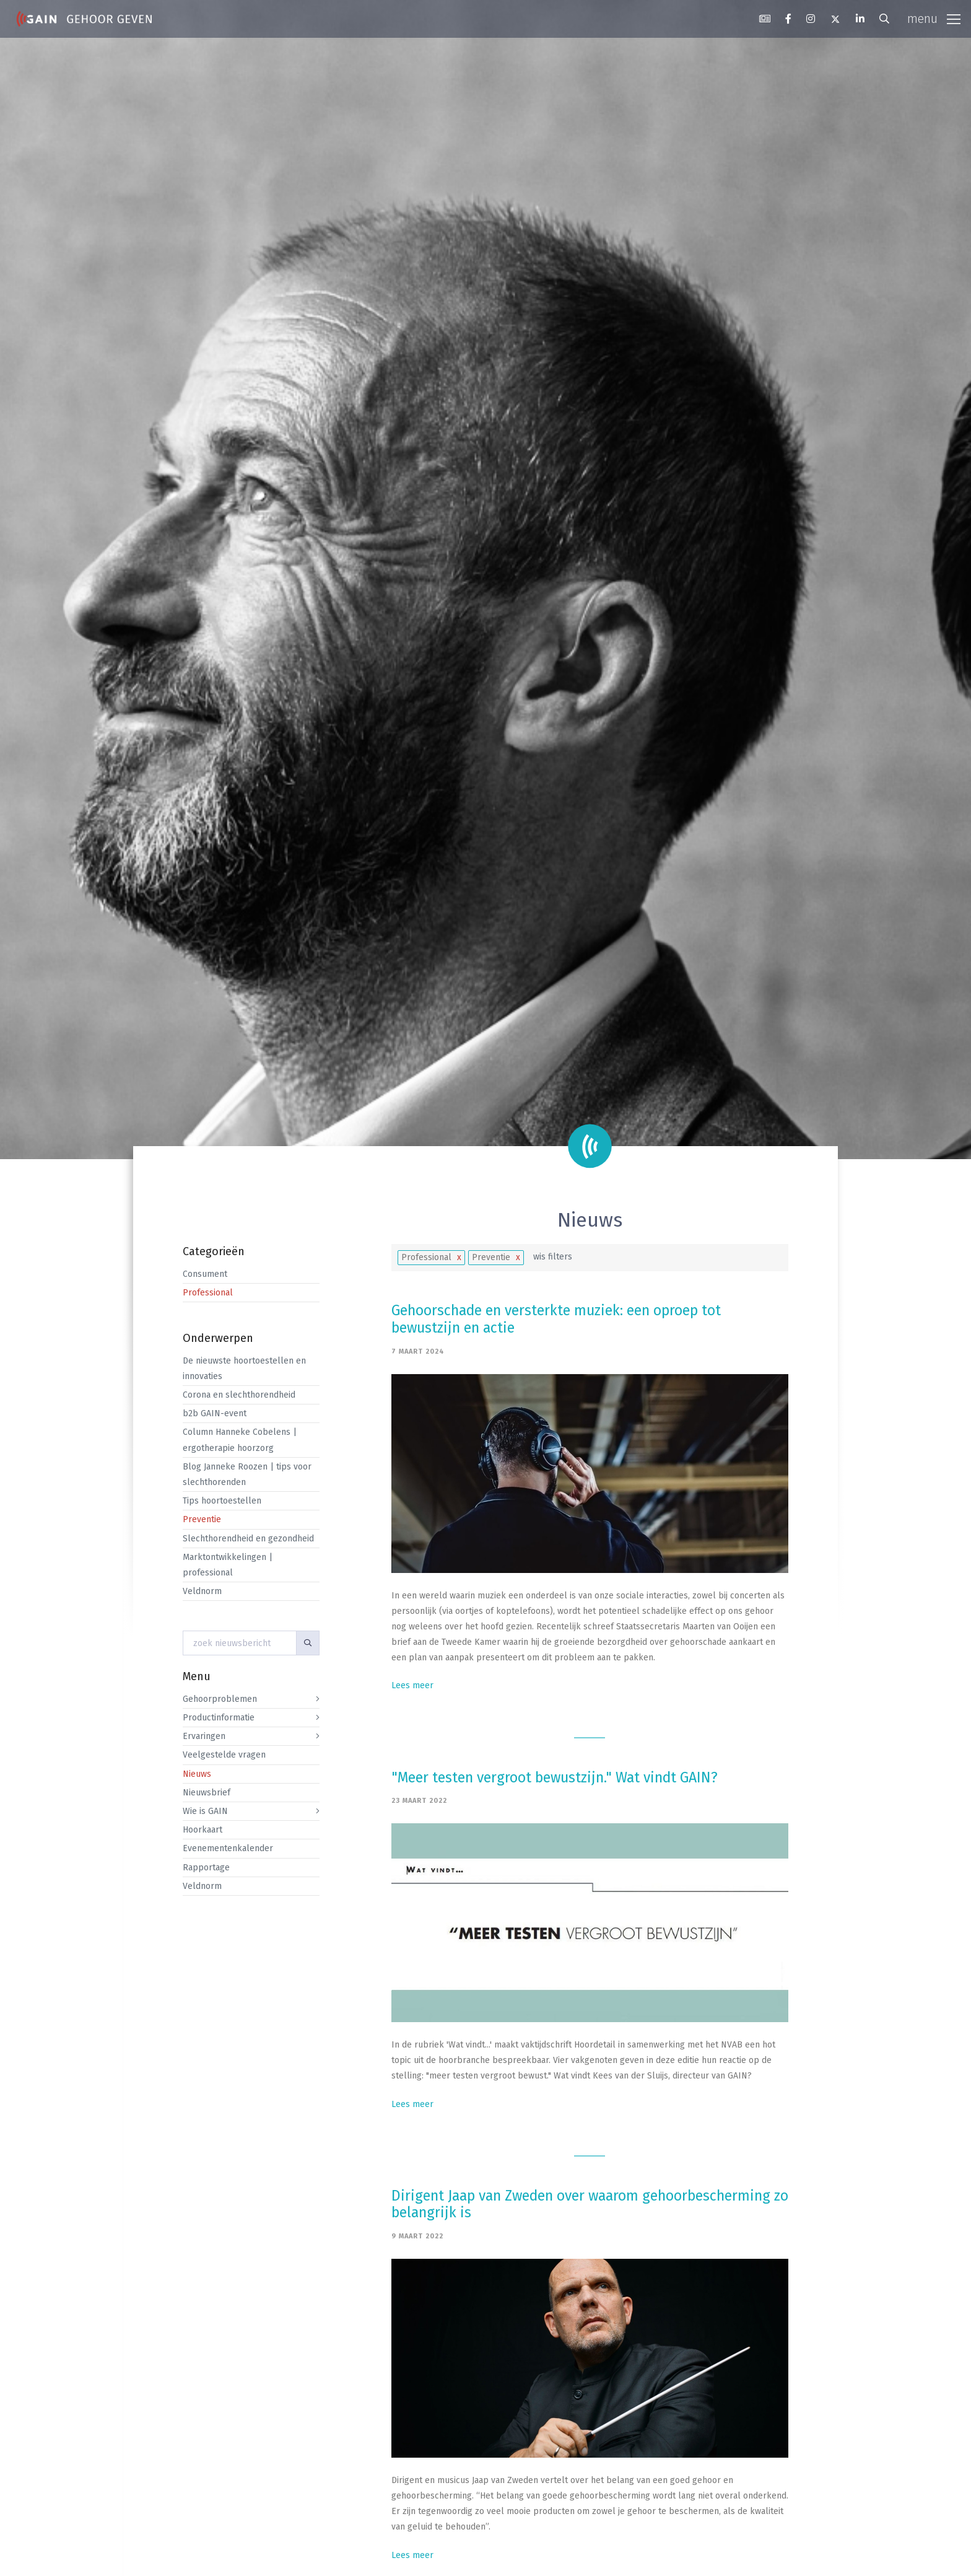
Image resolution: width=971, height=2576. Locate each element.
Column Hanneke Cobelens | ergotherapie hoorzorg (240, 1440)
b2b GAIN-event (214, 1413)
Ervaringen (204, 1736)
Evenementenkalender (228, 1848)
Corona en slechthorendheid (239, 1395)
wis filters (552, 1256)
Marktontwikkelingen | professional (227, 1565)
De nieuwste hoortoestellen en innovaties (244, 1369)
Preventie (202, 1519)
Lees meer (412, 1685)
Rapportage (206, 1867)
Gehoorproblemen (220, 1699)
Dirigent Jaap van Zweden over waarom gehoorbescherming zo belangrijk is (589, 2204)
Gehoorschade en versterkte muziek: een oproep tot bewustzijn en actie (556, 1319)
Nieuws (197, 1774)
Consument (205, 1274)
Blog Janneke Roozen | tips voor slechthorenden (247, 1474)
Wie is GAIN (205, 1811)
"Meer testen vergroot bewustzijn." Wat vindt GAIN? (554, 1777)
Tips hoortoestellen (222, 1501)
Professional (208, 1292)
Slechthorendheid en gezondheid (248, 1538)
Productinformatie (219, 1717)
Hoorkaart (202, 1830)
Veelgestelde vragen (224, 1755)
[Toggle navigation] (934, 19)
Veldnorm (202, 1591)
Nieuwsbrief (206, 1792)
